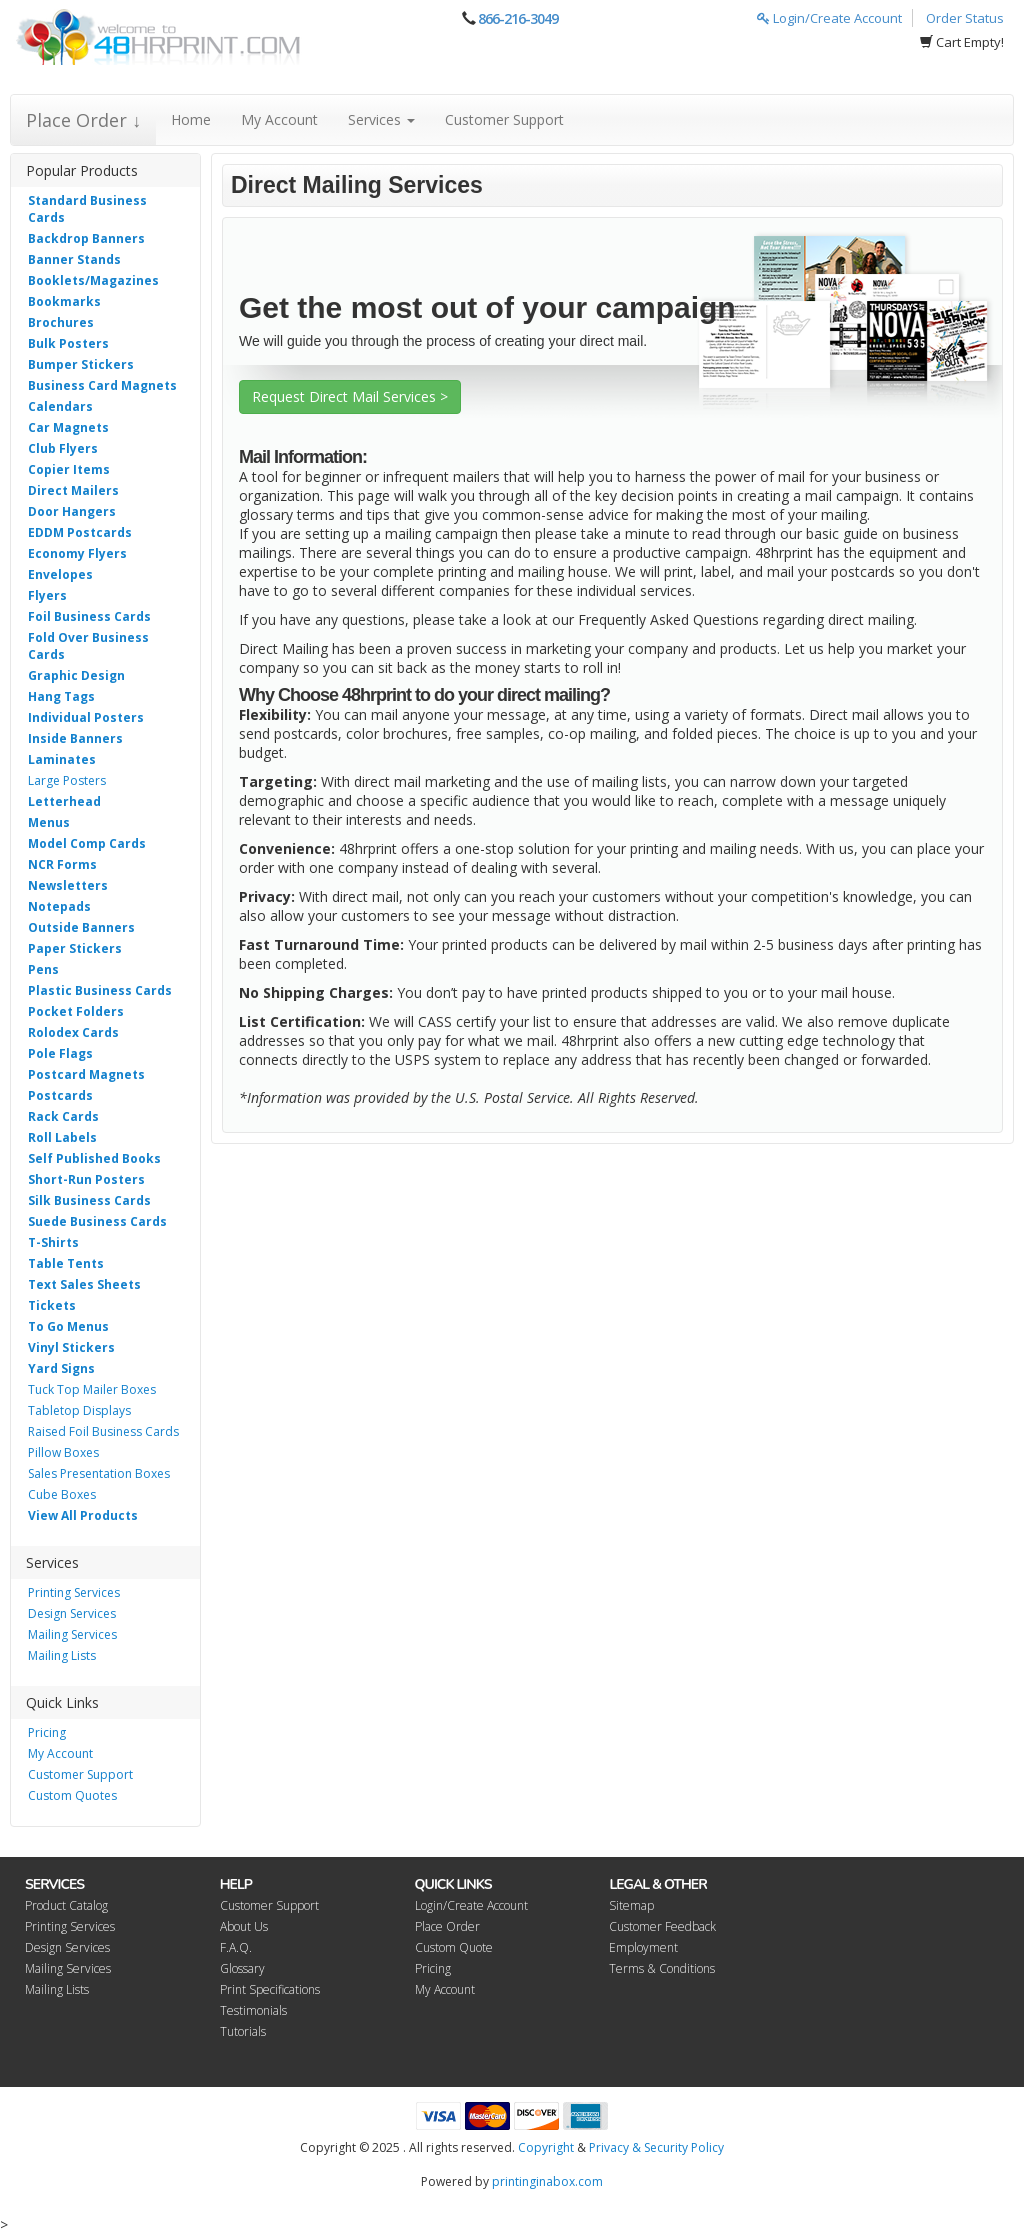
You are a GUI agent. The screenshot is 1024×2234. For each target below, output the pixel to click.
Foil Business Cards (89, 616)
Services (381, 119)
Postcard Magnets (86, 1074)
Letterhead (64, 801)
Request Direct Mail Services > (350, 396)
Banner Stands (74, 259)
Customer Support (504, 119)
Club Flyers (63, 448)
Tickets (52, 1305)
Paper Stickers (75, 948)
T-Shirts (53, 1242)
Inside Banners (75, 738)
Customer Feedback (662, 1926)
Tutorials (243, 2031)
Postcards (60, 1095)
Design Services (72, 1613)
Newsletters (68, 885)
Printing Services (74, 1592)
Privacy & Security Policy (656, 2147)
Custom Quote (454, 1947)
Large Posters (67, 780)
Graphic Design (76, 675)
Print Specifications (270, 1989)
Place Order (447, 1926)
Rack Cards (63, 1116)
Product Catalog (66, 1905)
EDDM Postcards (80, 532)
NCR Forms (62, 864)
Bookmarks (64, 301)
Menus (49, 822)
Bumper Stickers (81, 364)
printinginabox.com (547, 2181)
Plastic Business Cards (100, 990)
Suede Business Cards (97, 1221)
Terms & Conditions (662, 1968)
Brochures (61, 322)
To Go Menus (68, 1326)
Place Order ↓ (83, 120)
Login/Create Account (829, 18)
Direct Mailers (73, 490)
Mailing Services (72, 1634)
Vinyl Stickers (71, 1347)
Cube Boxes (62, 1494)
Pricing (47, 1732)
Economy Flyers (77, 553)
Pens (43, 969)
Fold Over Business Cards (88, 646)
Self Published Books (94, 1158)
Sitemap (631, 1905)
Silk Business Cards (89, 1200)
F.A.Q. (236, 1947)
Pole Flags (60, 1053)
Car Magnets (68, 427)
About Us (244, 1926)
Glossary (242, 1968)
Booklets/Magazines (93, 280)
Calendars (60, 406)
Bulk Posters (68, 343)
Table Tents (66, 1263)
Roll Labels (62, 1137)
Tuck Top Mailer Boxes (92, 1389)
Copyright (546, 2147)
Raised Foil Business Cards (103, 1431)
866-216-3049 (518, 18)
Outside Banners (81, 927)
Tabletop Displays (79, 1410)
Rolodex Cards (73, 1032)
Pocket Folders (76, 1011)
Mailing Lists (62, 1655)
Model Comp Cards (87, 843)
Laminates (62, 759)
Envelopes (60, 574)
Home (191, 119)
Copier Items (69, 469)
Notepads (59, 906)
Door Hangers (72, 511)
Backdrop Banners (86, 238)
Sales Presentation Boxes (99, 1473)
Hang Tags (61, 696)
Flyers (47, 595)
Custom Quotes (72, 1795)
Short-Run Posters (86, 1179)
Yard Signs (61, 1368)
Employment (643, 1947)
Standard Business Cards (87, 209)
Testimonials (253, 2010)
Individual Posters (86, 717)
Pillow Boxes (63, 1452)
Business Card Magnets (102, 385)
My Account (279, 119)
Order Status (965, 18)
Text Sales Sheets (84, 1284)
